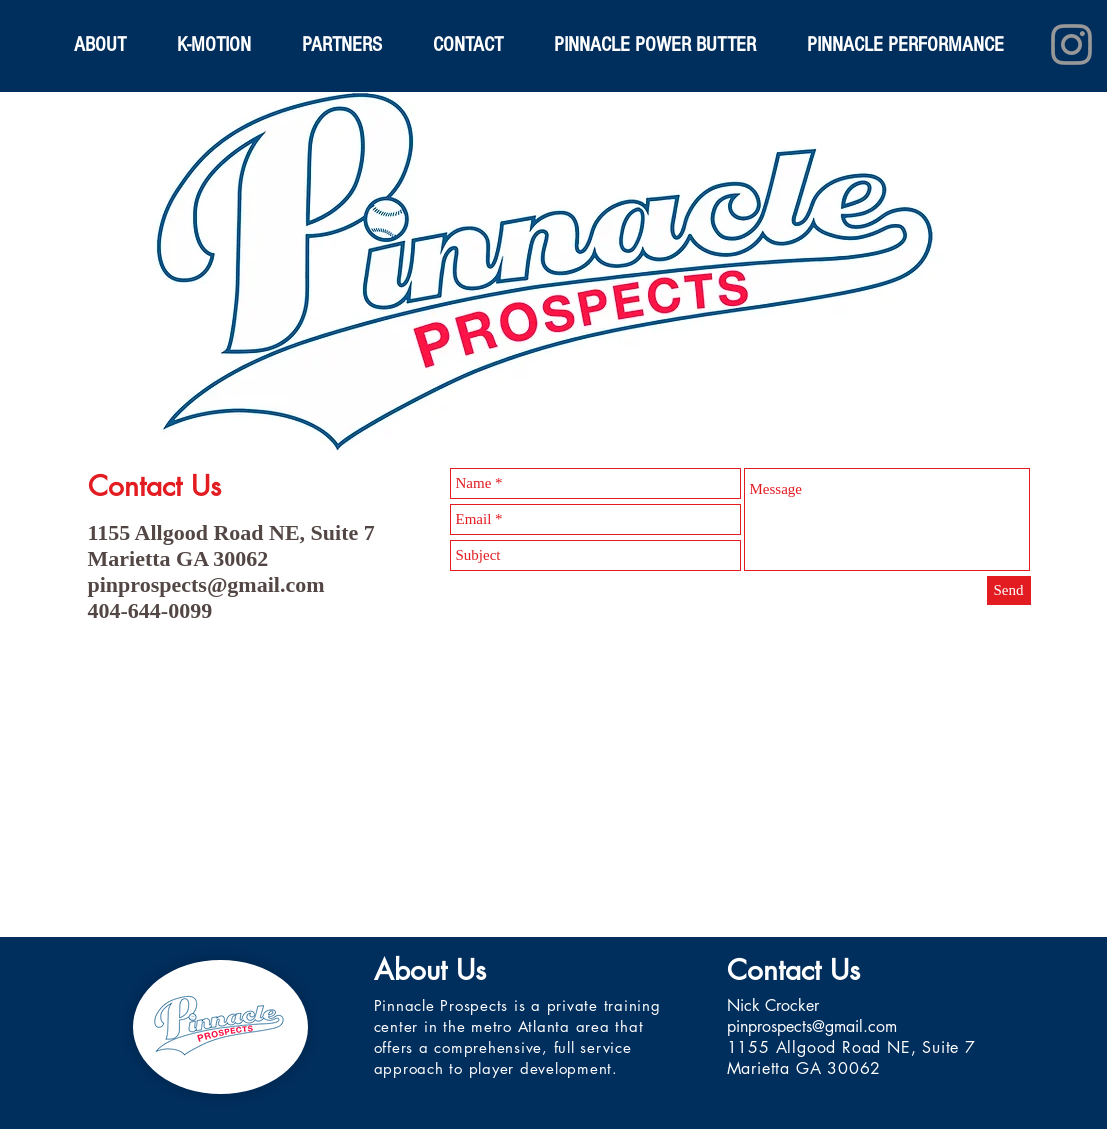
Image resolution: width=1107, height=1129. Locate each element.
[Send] (1009, 590)
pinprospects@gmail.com (206, 584)
